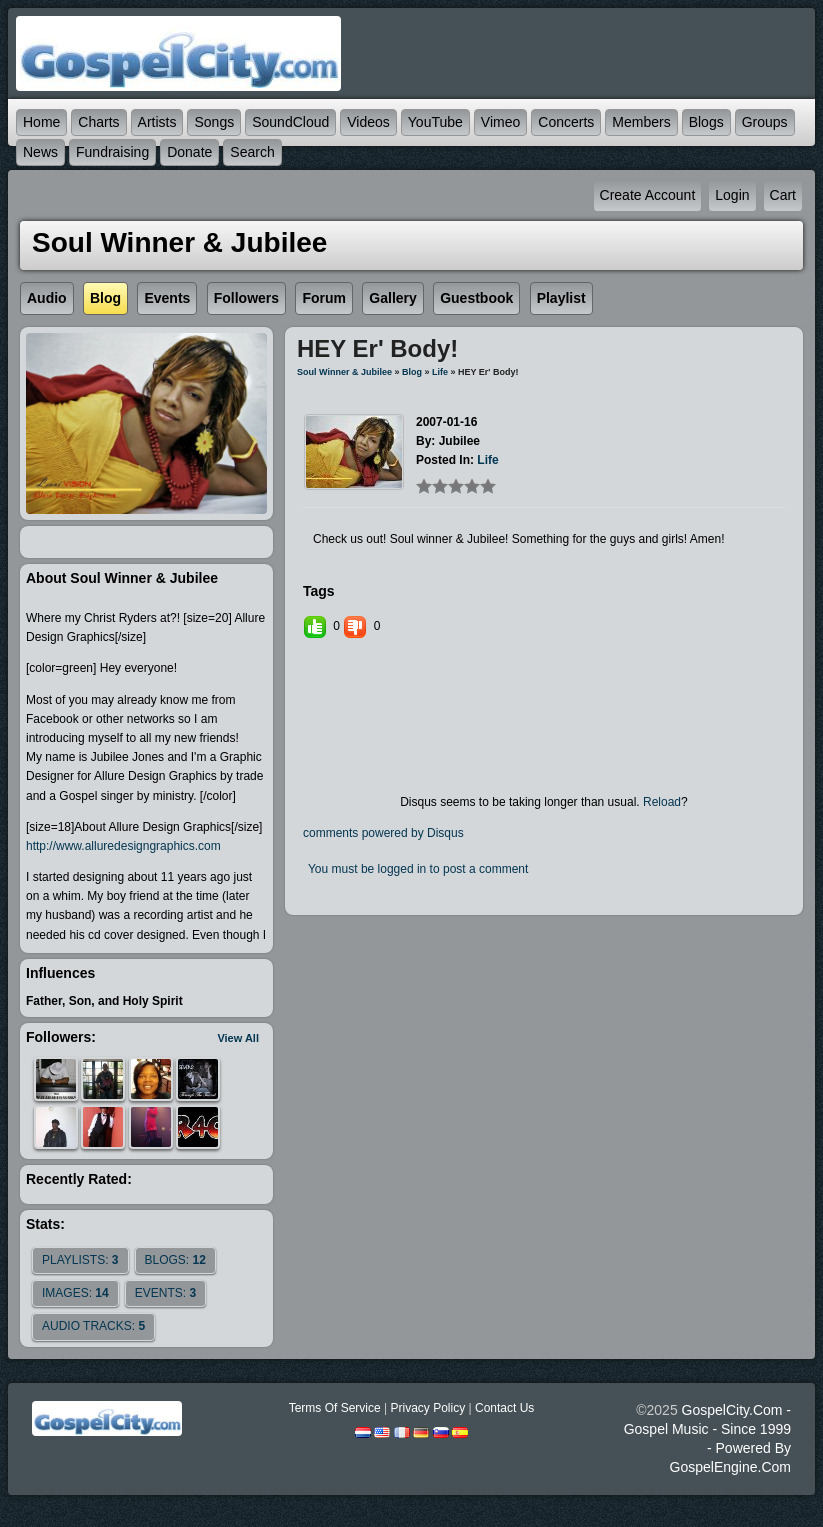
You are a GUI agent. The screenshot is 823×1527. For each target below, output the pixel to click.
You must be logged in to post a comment (418, 869)
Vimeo (500, 122)
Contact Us (504, 1408)
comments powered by (383, 833)
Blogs (706, 122)
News (40, 152)
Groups (765, 122)
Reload (662, 802)
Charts (98, 122)
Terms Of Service (335, 1408)
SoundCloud (290, 122)
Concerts (566, 122)
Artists (157, 122)
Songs (214, 122)
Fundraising (112, 152)
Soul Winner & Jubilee (344, 372)
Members (641, 122)
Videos (368, 122)
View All (238, 1038)
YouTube (435, 122)
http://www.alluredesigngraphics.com (123, 846)
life (440, 372)
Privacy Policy (427, 1408)
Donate (189, 152)
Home (41, 122)
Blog (412, 372)
